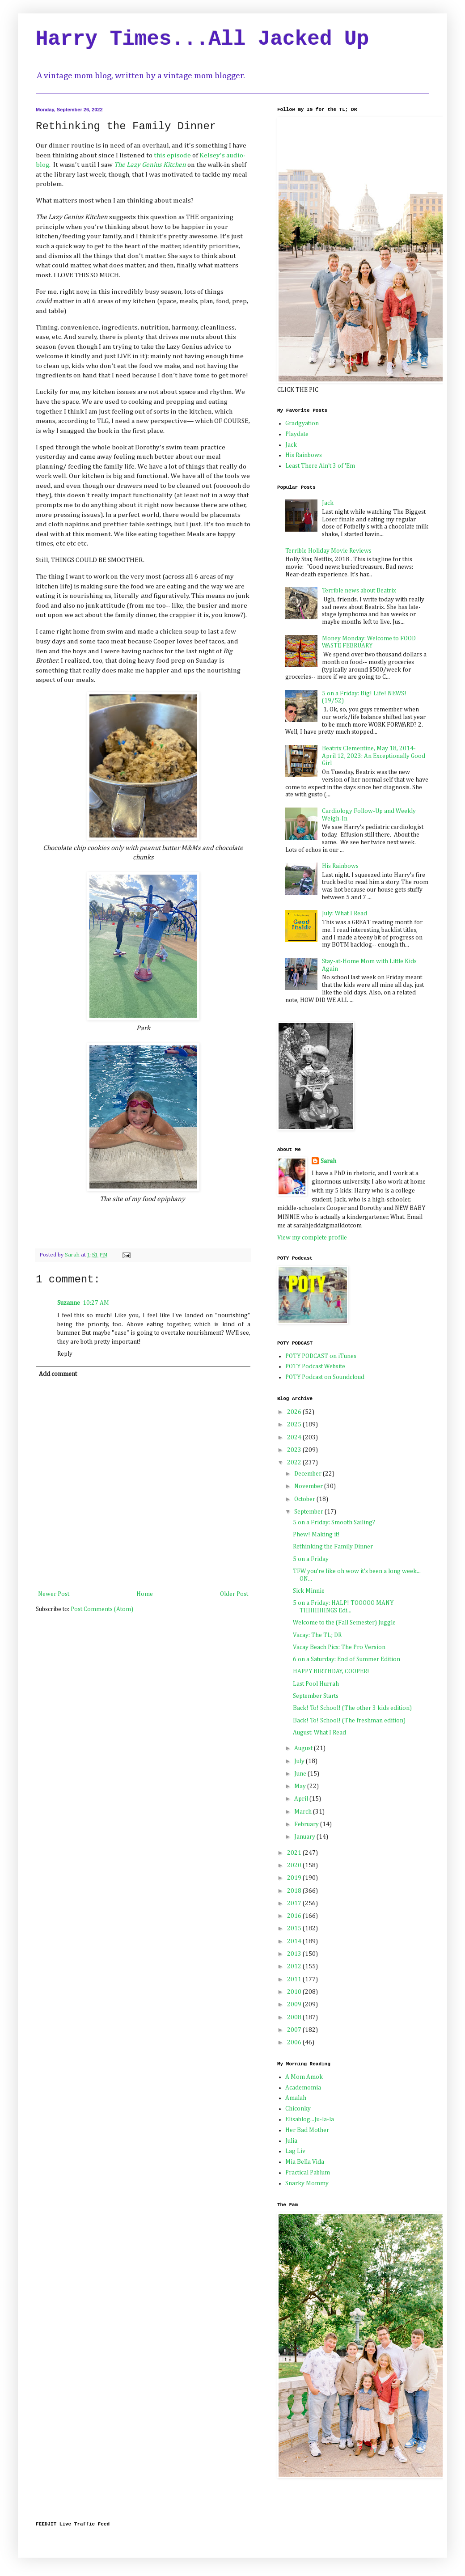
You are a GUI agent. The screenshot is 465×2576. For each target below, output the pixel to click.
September (309, 1512)
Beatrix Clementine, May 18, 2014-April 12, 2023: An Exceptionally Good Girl (373, 756)
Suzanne (68, 1303)
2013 (295, 1954)
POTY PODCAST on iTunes (320, 1356)
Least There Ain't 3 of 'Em (320, 466)
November (309, 1486)
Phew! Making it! (316, 1534)
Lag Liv (295, 2151)
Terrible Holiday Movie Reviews (328, 551)
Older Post (234, 1594)
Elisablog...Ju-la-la (309, 2119)
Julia (291, 2141)
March (303, 1812)
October (305, 1499)
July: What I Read (344, 913)
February (307, 1824)
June (301, 1774)
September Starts (315, 1696)
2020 (295, 1865)
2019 (295, 1878)
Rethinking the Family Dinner (333, 1547)
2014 (295, 1941)
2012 (295, 1966)
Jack (291, 445)
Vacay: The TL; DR (317, 1635)
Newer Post (53, 1594)
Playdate (297, 434)
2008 (295, 2017)
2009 (295, 2004)
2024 (295, 1437)
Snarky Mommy (307, 2183)
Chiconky (298, 2109)
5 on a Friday (311, 1559)
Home (144, 1594)
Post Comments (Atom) (102, 1609)
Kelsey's (212, 155)
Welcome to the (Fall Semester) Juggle (344, 1623)
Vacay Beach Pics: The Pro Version (339, 1647)
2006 (295, 2042)
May (300, 1786)
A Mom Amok (304, 2077)
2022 (295, 1462)
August (304, 1748)
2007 (295, 2030)
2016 (295, 1916)
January (305, 1837)
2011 (295, 1979)
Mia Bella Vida (304, 2162)
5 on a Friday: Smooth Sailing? (334, 1522)
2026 (295, 1412)
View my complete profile (312, 1238)
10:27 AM (96, 1303)
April (301, 1799)
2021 (295, 1853)
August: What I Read (319, 1733)
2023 (295, 1450)
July (300, 1761)
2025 (295, 1424)
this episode (172, 155)
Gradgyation (302, 423)
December (308, 1474)
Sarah (328, 1161)
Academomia (303, 2088)
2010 (295, 1992)
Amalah (295, 2098)
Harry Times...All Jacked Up (202, 39)
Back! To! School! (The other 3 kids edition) (352, 1708)
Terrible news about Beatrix (359, 591)
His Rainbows (303, 455)
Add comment (58, 1374)
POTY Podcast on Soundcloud (324, 1377)
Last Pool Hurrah (316, 1684)
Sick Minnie (309, 1591)
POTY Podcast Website (315, 1366)
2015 (295, 1928)
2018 (295, 1891)
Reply (64, 1354)
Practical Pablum (307, 2173)
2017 (295, 1903)
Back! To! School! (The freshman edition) (349, 1720)
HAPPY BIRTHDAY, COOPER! (331, 1671)
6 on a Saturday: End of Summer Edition (346, 1659)
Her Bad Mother (307, 2130)
